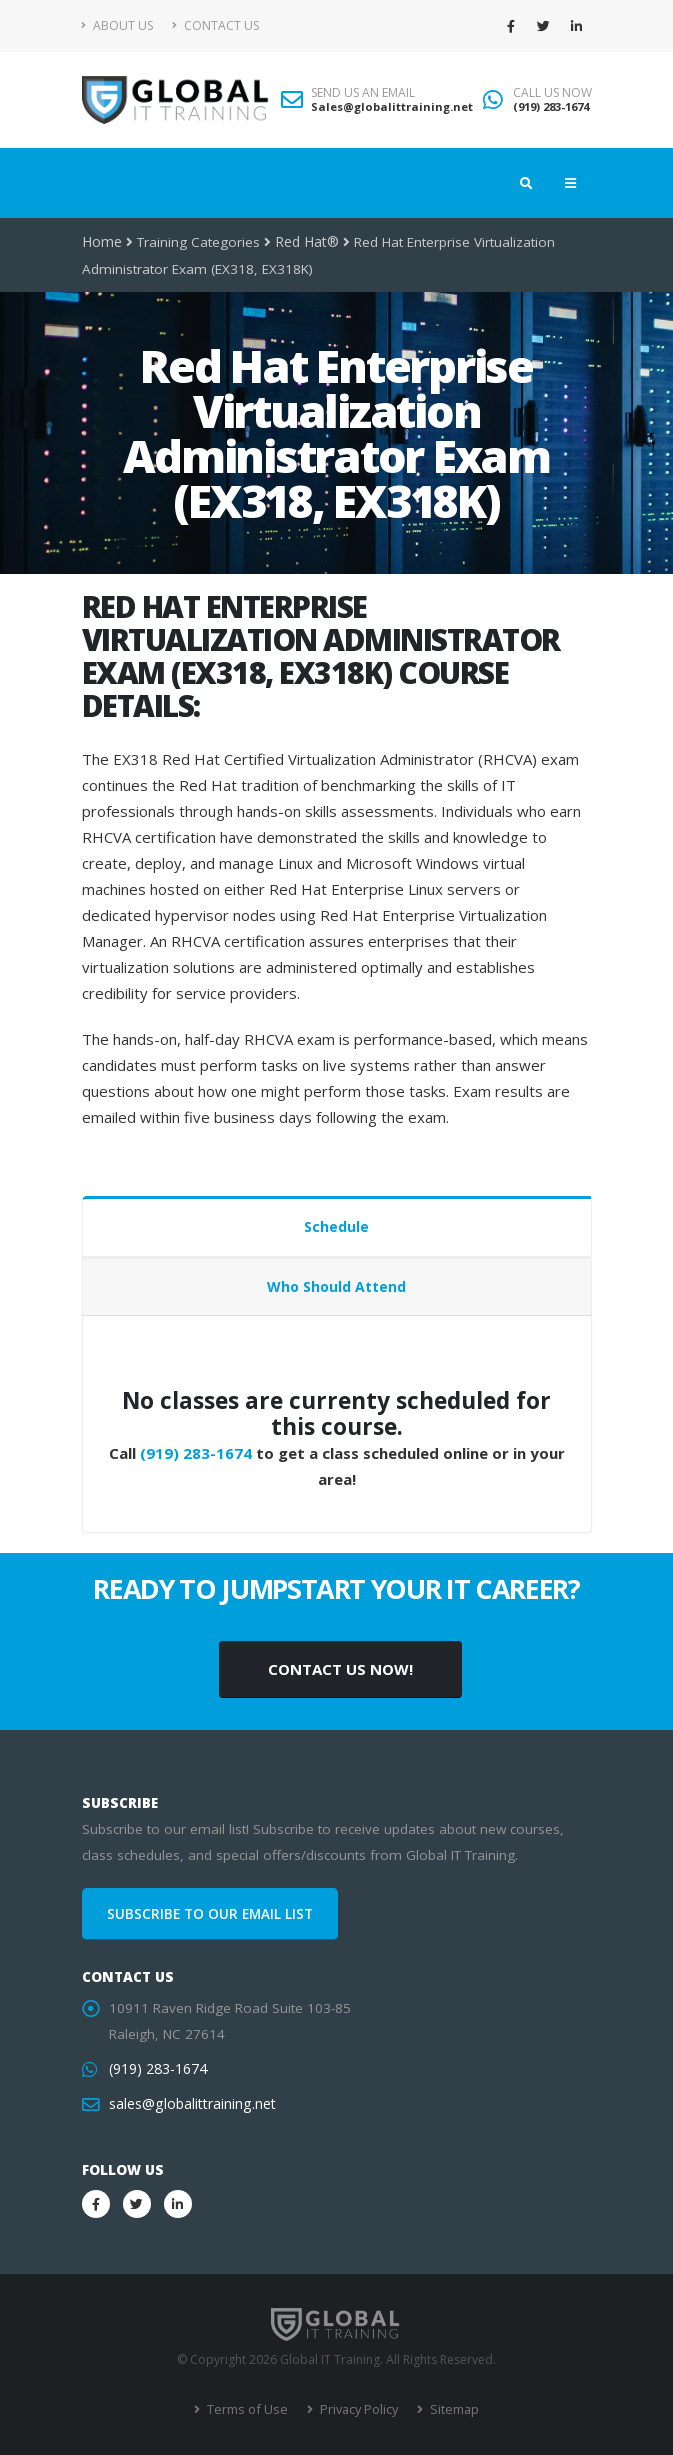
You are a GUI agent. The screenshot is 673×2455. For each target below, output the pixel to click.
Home (101, 242)
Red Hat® (304, 242)
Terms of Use (248, 2409)
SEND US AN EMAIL (363, 93)
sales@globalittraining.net (190, 2104)
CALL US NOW (552, 93)
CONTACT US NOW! (340, 1669)
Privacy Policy (356, 2409)
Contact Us (215, 25)
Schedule (336, 1226)
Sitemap (449, 2409)
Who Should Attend (336, 1286)
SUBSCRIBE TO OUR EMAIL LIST (210, 1914)
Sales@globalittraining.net (392, 106)
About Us (117, 25)
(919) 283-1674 (551, 106)
